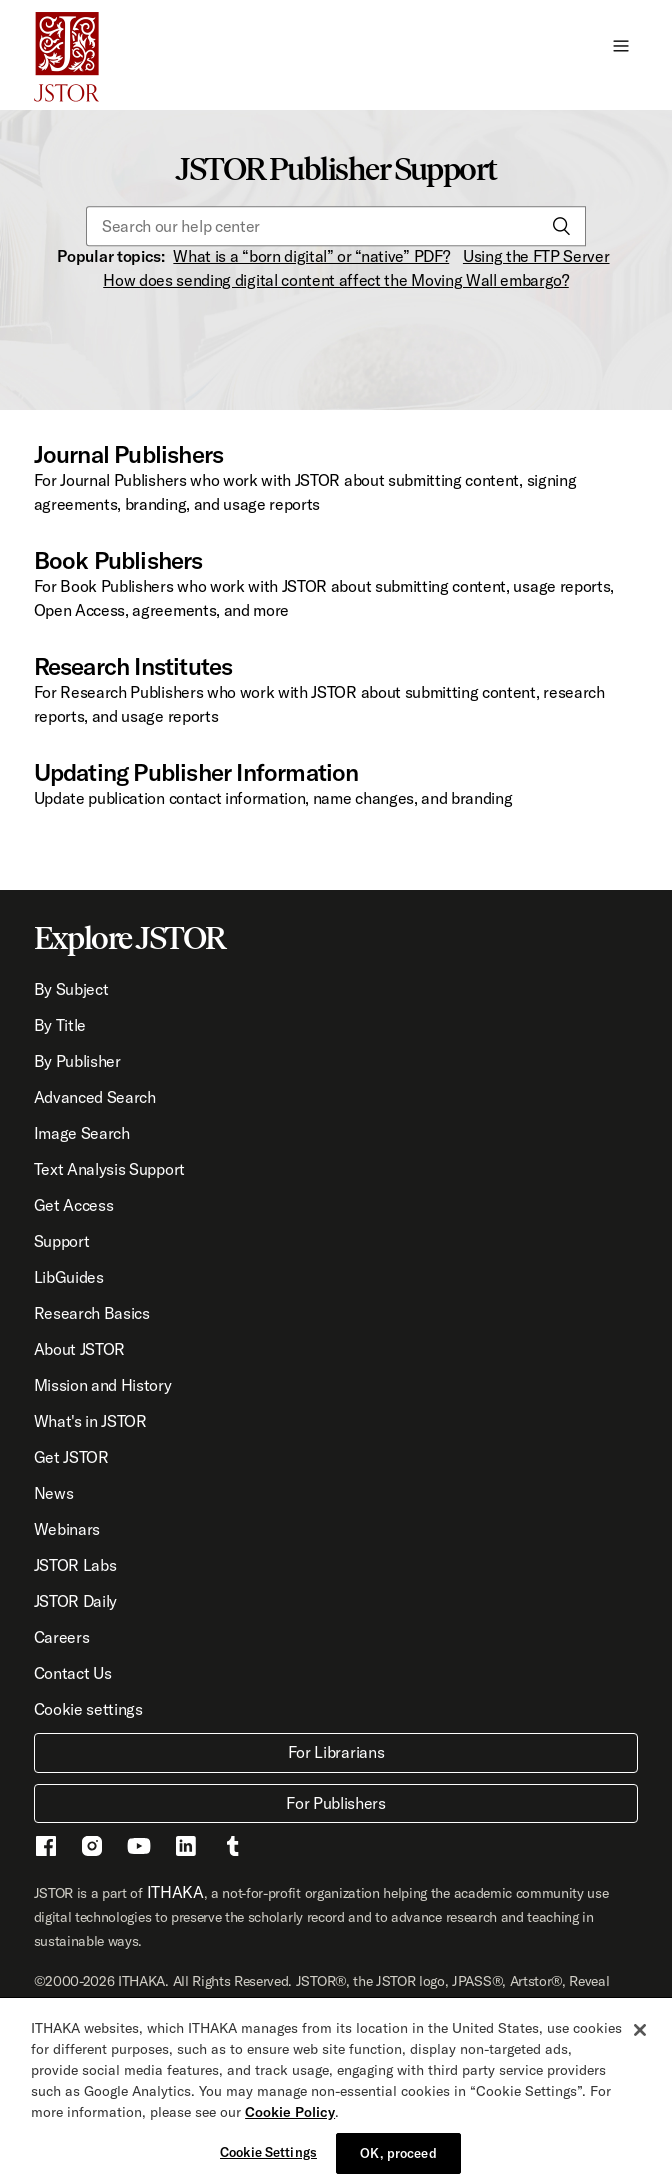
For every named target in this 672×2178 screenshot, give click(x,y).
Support (62, 1241)
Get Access (74, 1205)
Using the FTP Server (536, 256)
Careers (62, 1637)
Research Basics (92, 1313)
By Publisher (77, 1061)
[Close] (640, 2039)
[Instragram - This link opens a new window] (92, 1849)
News (54, 1493)
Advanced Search (95, 1097)
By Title (60, 1025)
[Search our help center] (336, 227)
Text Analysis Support (109, 1169)
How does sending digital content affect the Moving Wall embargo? (336, 280)
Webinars (67, 1529)
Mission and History (103, 1385)
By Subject (71, 989)
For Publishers (336, 1803)
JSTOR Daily (75, 1601)
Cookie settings (88, 1709)
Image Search (82, 1133)
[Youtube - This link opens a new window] (139, 1849)
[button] (621, 44)
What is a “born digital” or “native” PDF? (311, 256)
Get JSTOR (71, 1457)
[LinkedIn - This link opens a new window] (186, 1849)
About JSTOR (79, 1349)
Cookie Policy (290, 2121)
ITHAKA (175, 1892)
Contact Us (73, 1673)
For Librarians (336, 1752)
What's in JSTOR (90, 1421)
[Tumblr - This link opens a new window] (233, 1849)
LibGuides (69, 1277)
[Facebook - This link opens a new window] (46, 1849)
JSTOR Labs (75, 1565)
